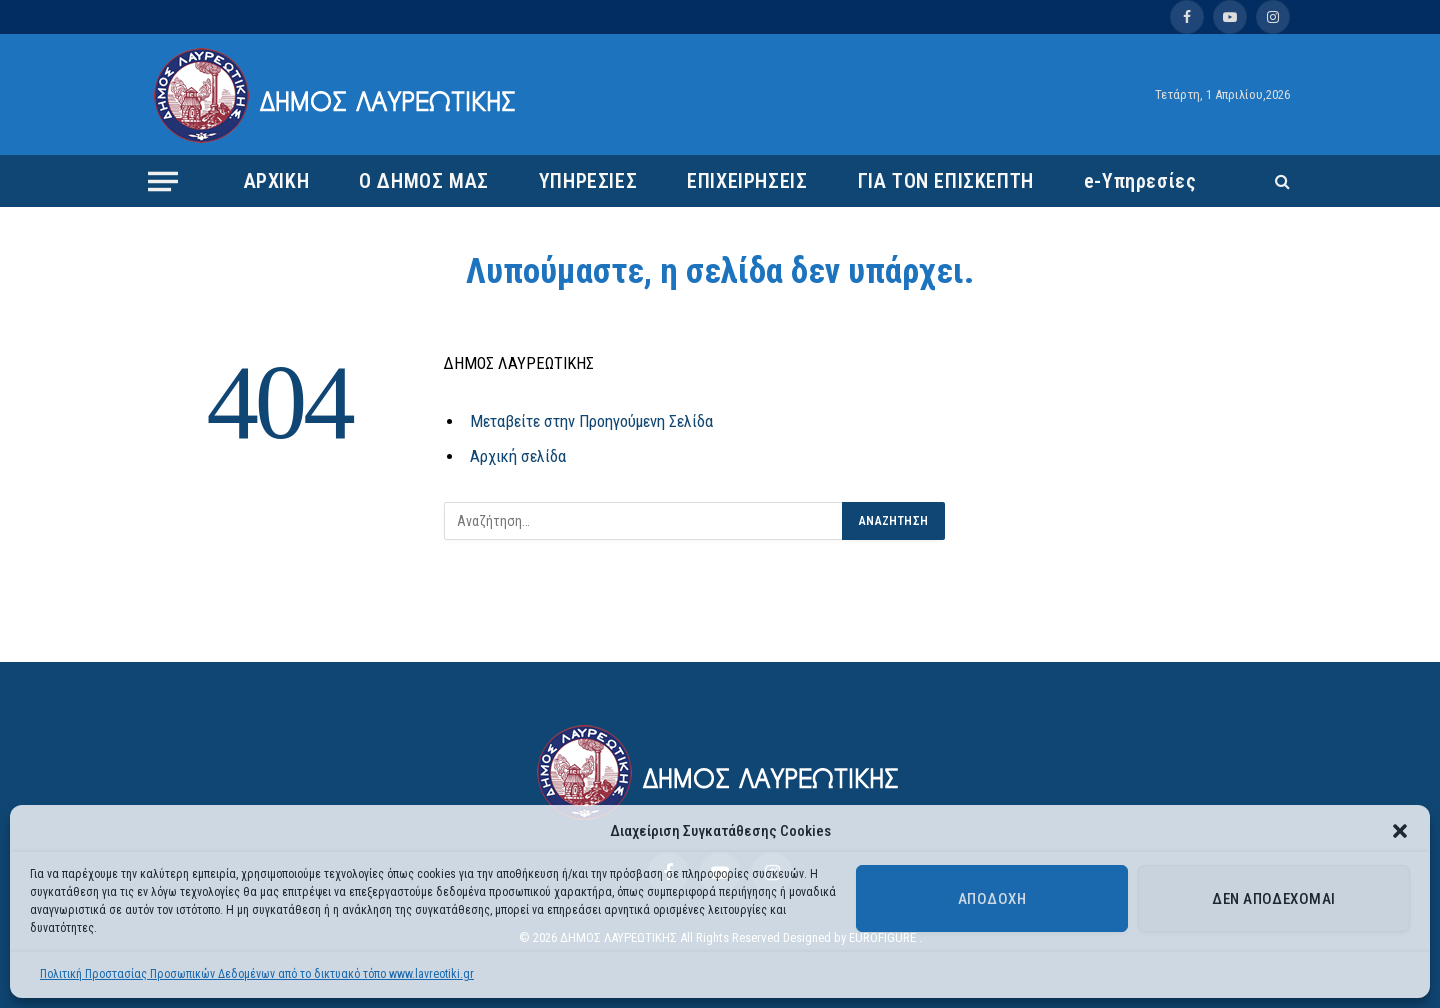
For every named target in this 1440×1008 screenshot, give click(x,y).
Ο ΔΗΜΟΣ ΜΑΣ (424, 181)
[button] (1400, 831)
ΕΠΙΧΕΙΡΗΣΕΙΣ (747, 181)
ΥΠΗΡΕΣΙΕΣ (588, 181)
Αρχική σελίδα (518, 456)
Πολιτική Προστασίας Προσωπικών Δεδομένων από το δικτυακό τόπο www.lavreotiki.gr (257, 974)
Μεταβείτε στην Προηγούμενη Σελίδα (591, 421)
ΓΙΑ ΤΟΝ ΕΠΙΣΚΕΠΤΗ (946, 181)
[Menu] (163, 181)
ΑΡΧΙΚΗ (277, 181)
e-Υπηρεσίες (1140, 181)
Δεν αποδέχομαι (1273, 899)
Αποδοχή (992, 899)
